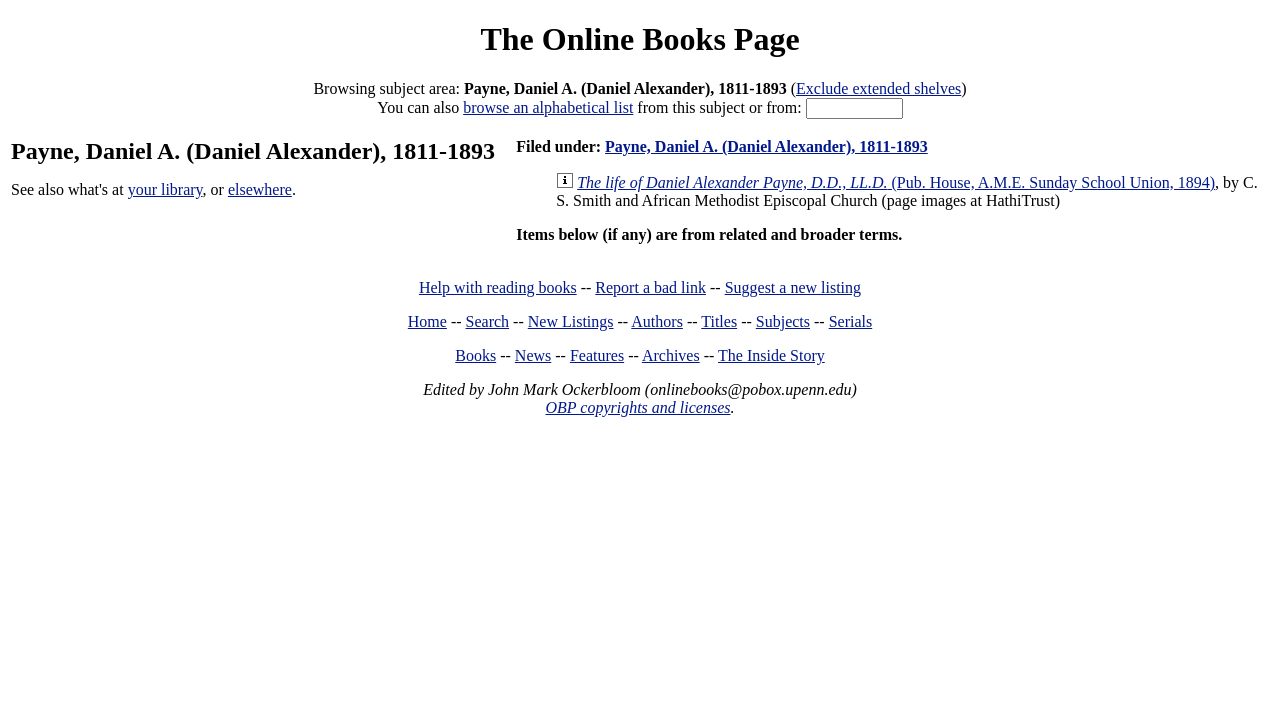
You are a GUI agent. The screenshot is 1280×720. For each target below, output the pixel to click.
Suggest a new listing (793, 287)
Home (427, 321)
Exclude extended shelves (878, 88)
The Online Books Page (639, 39)
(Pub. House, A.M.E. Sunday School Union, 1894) (896, 182)
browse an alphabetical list (548, 107)
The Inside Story (771, 355)
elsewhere (260, 189)
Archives (671, 355)
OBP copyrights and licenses (637, 407)
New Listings (571, 321)
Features (597, 355)
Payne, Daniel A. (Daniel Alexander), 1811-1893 (766, 146)
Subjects (783, 321)
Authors (657, 321)
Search (488, 321)
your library (165, 189)
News (533, 355)
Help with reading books (498, 287)
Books (475, 355)
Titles (719, 321)
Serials (851, 321)
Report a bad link (650, 287)
